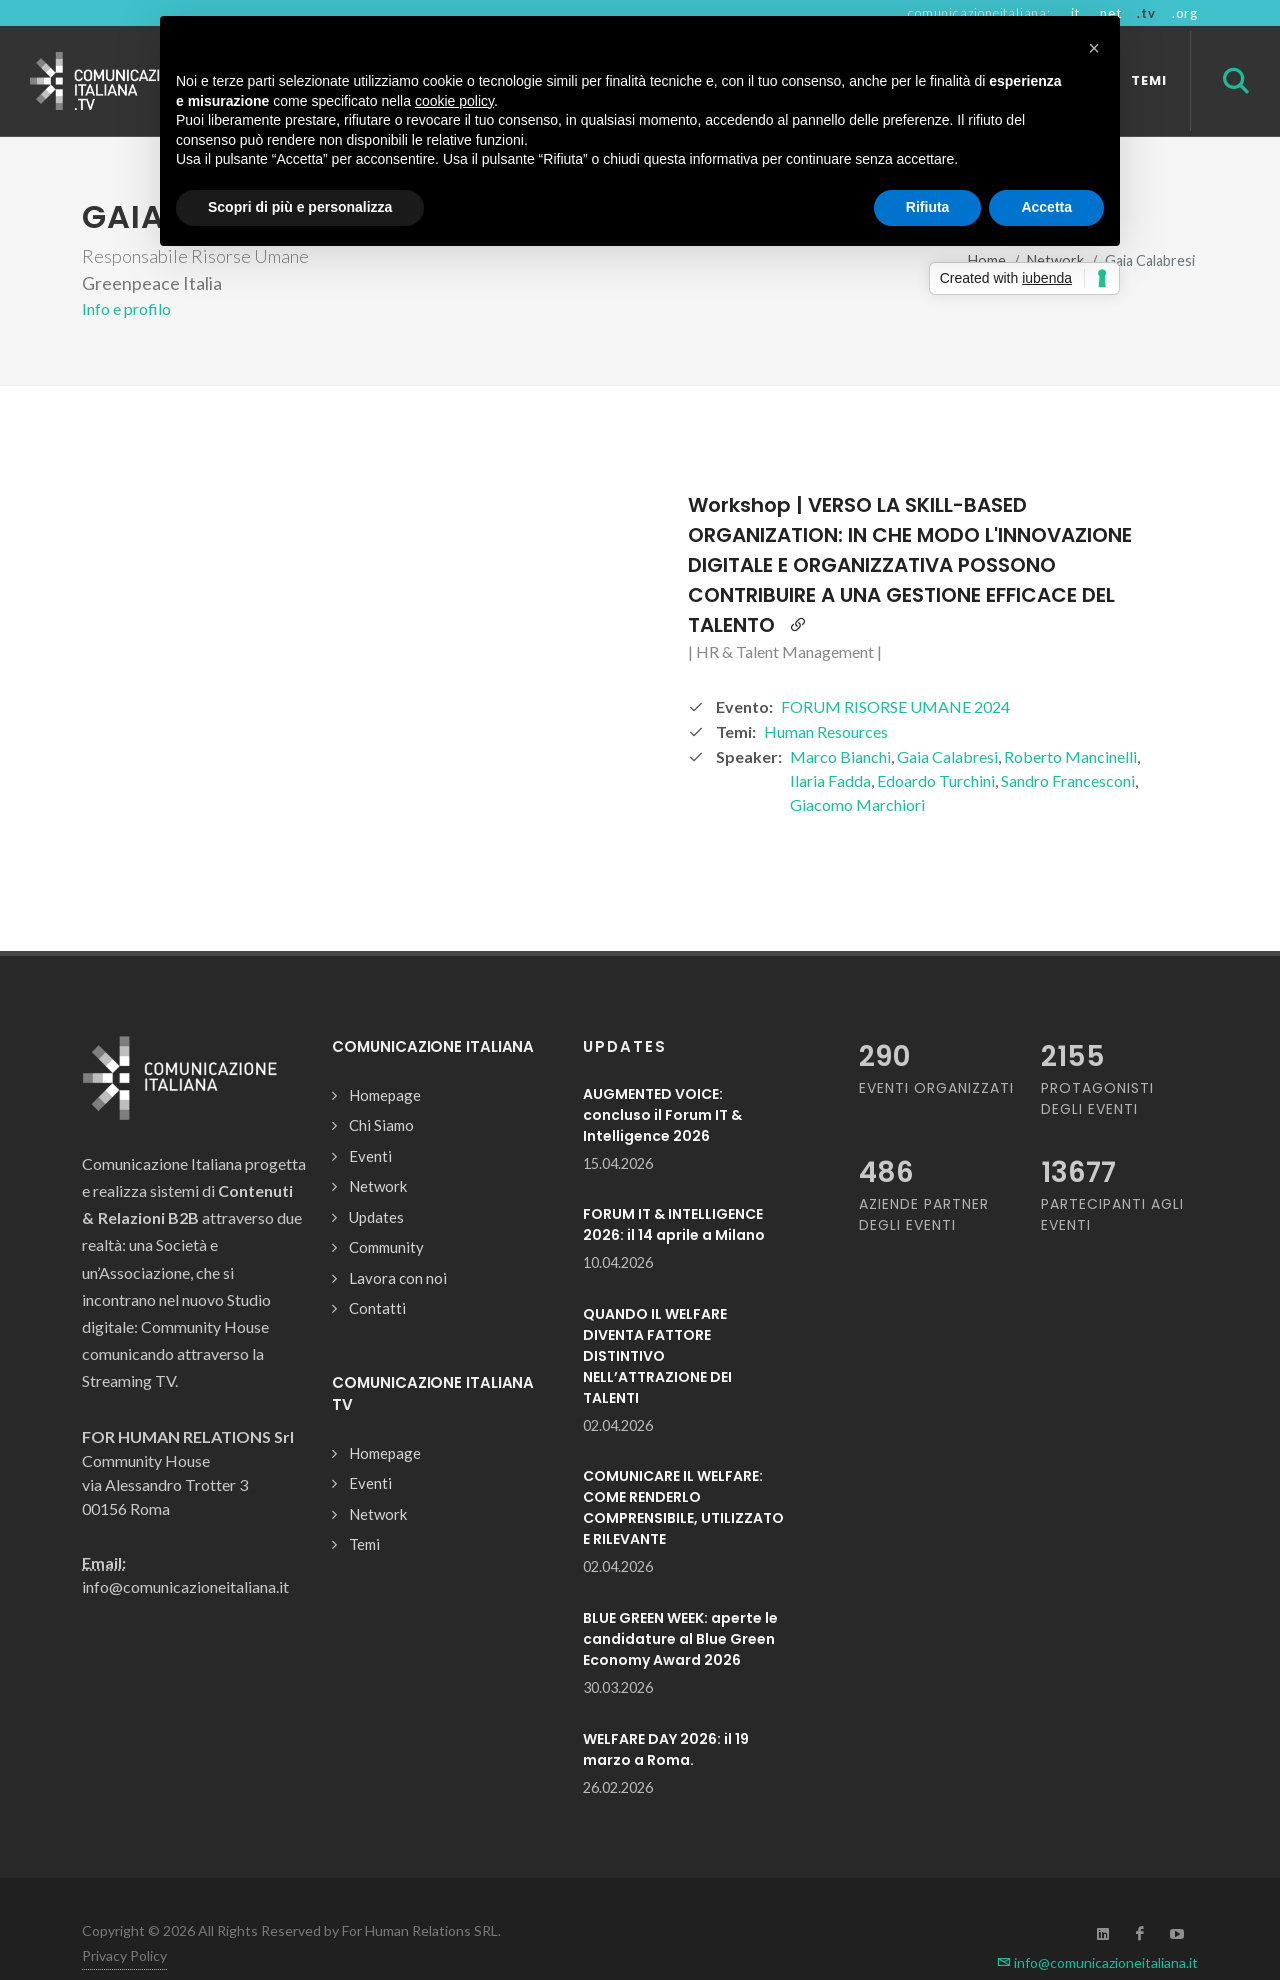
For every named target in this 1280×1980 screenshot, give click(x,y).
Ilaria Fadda (830, 745)
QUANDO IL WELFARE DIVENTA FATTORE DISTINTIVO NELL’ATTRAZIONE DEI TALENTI (657, 1321)
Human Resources (826, 696)
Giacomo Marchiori (857, 769)
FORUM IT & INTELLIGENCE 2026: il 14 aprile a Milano (674, 1189)
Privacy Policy (124, 1920)
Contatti (377, 1273)
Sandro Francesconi (1068, 745)
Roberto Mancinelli (1070, 721)
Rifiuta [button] (928, 207)
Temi (364, 1509)
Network (378, 1151)
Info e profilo (126, 273)
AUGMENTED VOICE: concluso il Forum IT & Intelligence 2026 (662, 1080)
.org (1185, 13)
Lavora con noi (398, 1243)
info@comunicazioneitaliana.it (1097, 1927)
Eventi (370, 1121)
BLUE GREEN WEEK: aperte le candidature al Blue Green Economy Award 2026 (680, 1604)
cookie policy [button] (454, 101)
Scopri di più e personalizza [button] (300, 207)
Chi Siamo (381, 1090)
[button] (1094, 48)
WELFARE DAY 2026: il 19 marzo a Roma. (666, 1714)
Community (386, 1212)
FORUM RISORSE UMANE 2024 (895, 671)
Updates (376, 1182)
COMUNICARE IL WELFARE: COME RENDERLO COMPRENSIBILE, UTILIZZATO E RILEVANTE (683, 1472)
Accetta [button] (1046, 207)
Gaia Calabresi (947, 721)
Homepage (385, 1060)
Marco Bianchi (840, 721)
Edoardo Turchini (936, 745)
